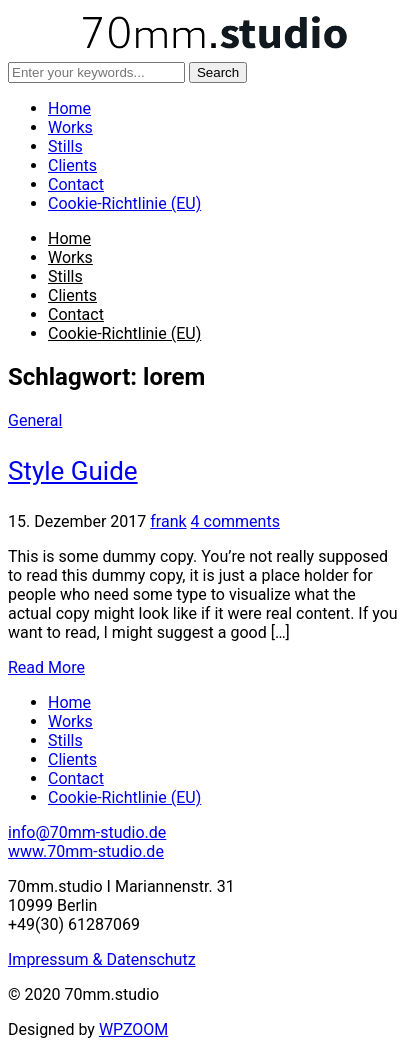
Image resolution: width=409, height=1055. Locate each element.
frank (168, 521)
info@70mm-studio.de (87, 832)
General (35, 420)
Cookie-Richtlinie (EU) (124, 203)
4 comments (235, 521)
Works (70, 127)
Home (69, 108)
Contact (76, 184)
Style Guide (73, 471)
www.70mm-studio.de (86, 851)
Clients (72, 165)
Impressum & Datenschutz (102, 959)
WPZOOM (133, 1029)
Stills (65, 146)
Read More (46, 667)
